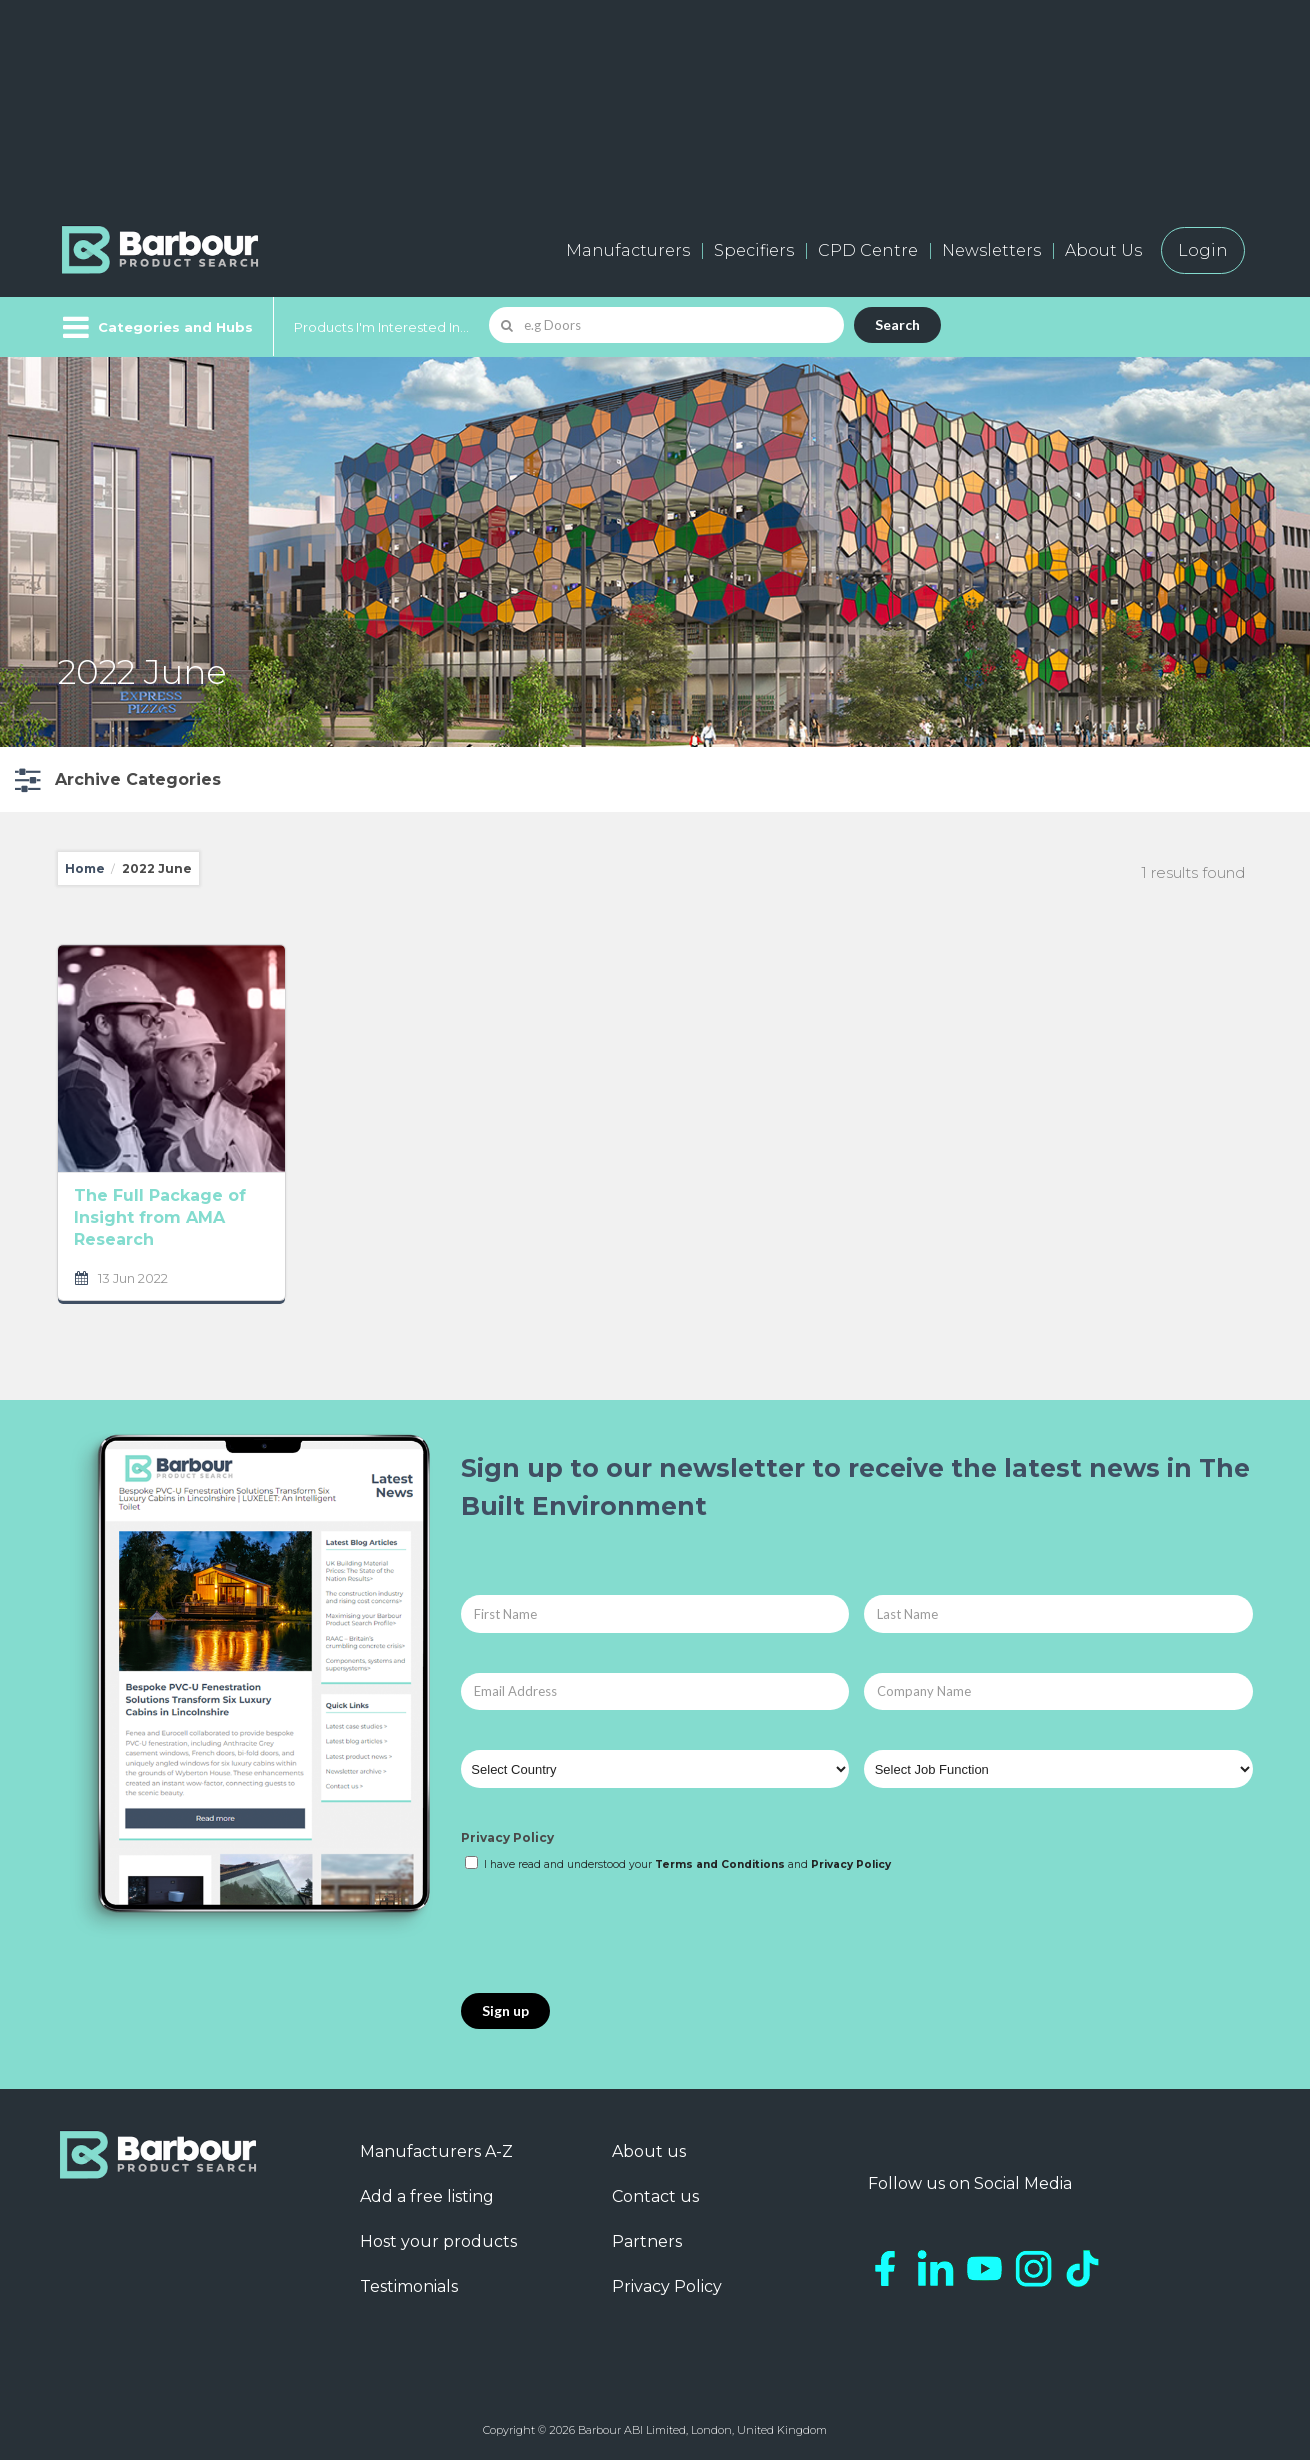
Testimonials (409, 2286)
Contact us (655, 2196)
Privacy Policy (507, 1837)
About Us (1103, 250)
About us (649, 2151)
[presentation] (613, 1934)
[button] (115, 779)
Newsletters (991, 250)
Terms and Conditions (720, 1864)
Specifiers (754, 250)
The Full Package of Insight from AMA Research (160, 1217)
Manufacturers (628, 250)
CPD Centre (868, 250)
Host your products (438, 2241)
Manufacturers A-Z (436, 2151)
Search (897, 324)
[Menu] (155, 327)
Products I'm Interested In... (381, 327)
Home (85, 868)
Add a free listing (427, 2196)
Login (1203, 250)
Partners (647, 2241)
